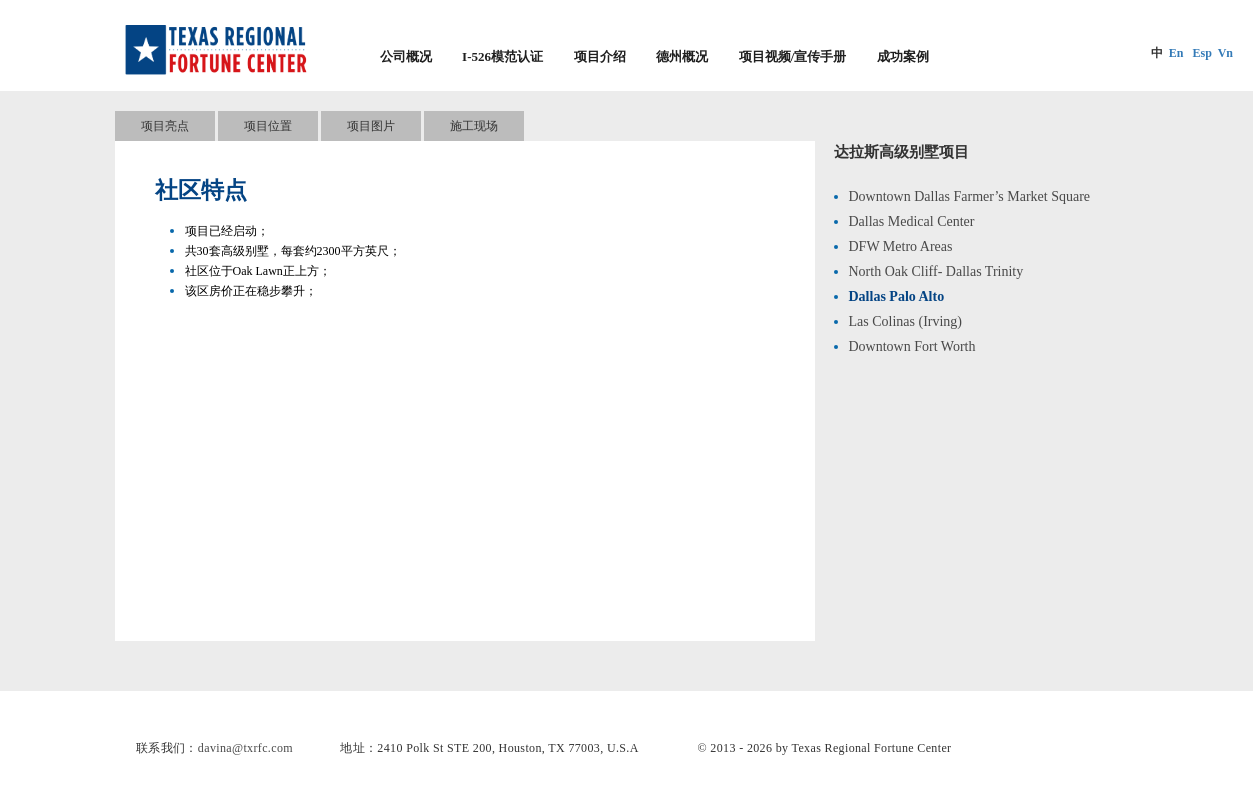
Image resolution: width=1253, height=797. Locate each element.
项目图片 (371, 126)
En (1176, 53)
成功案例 (903, 56)
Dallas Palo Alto (897, 296)
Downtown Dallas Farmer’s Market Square (970, 196)
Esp (1201, 53)
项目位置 (268, 126)
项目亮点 (165, 126)
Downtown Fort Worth (912, 346)
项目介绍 (600, 56)
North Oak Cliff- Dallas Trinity (936, 271)
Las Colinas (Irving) (906, 321)
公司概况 (406, 56)
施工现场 (474, 126)
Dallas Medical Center (912, 221)
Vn (1225, 53)
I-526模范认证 (502, 56)
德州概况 (682, 56)
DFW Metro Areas (901, 246)
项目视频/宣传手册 (793, 56)
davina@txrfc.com (245, 748)
